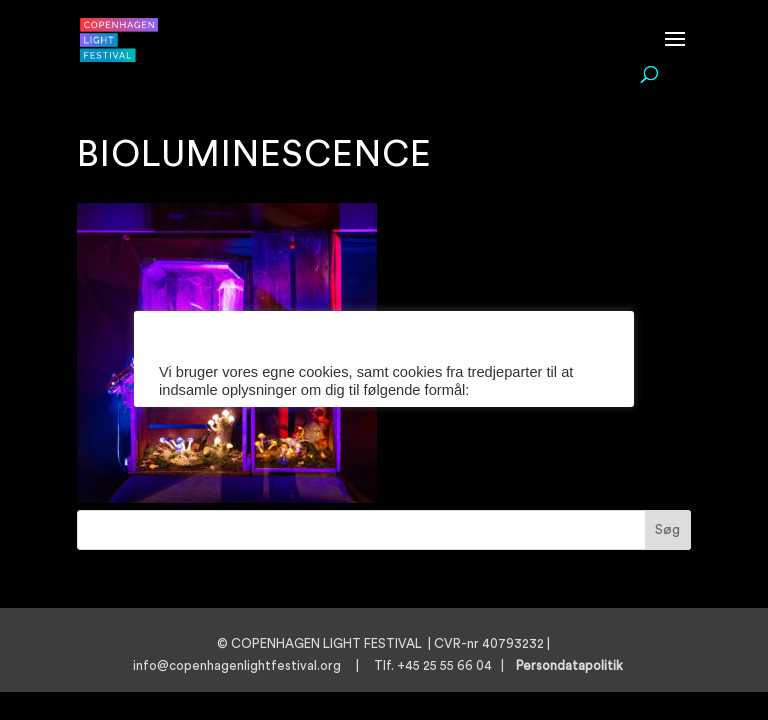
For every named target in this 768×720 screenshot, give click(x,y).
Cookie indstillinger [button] (220, 428)
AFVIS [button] (441, 493)
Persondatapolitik (575, 665)
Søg (667, 530)
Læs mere (330, 428)
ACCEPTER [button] (350, 493)
